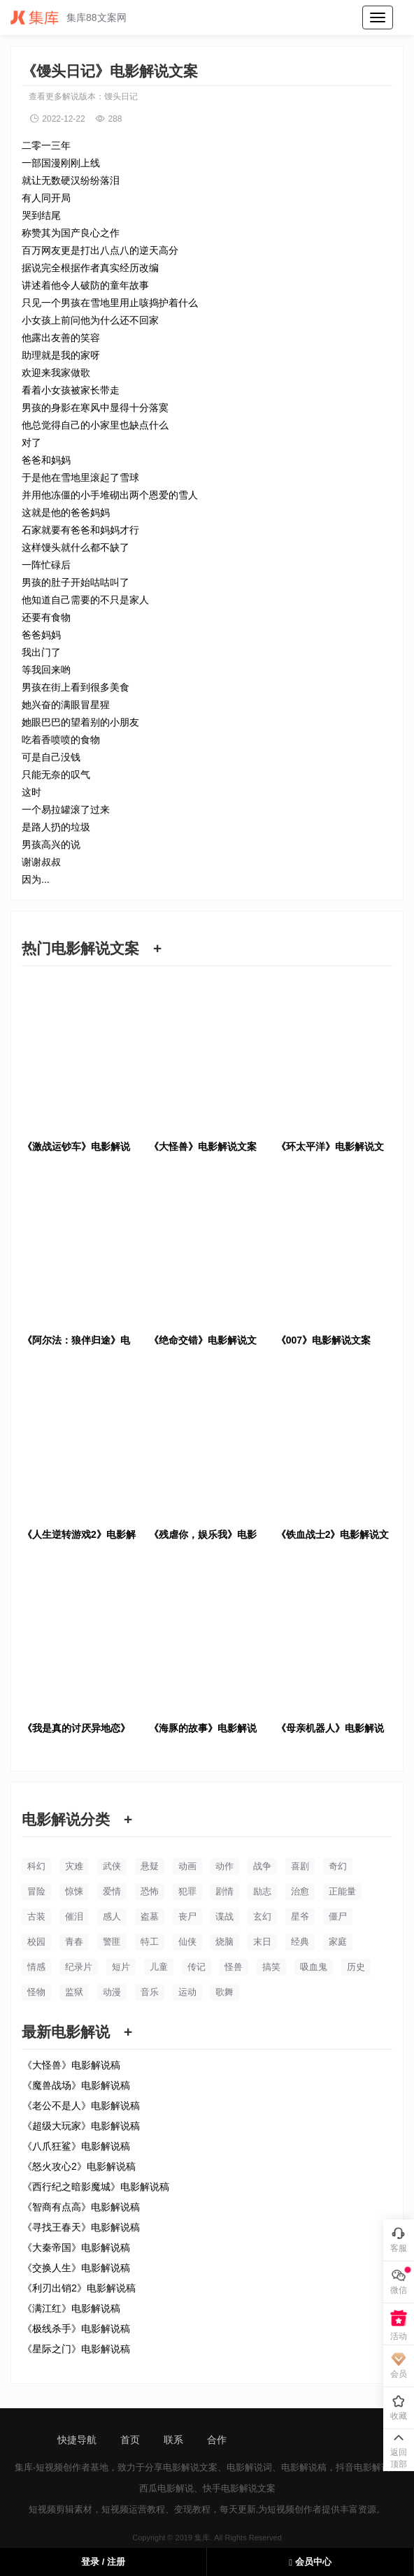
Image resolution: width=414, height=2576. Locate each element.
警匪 (112, 1941)
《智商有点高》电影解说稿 (81, 2207)
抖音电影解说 (363, 2467)
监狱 (74, 1992)
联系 (173, 2439)
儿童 (159, 1967)
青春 (74, 1941)
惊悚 (74, 1891)
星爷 (300, 1916)
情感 (36, 1967)
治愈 (300, 1891)
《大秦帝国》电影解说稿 (76, 2247)
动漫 (112, 1992)
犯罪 (187, 1891)
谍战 (224, 1916)
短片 (121, 1967)
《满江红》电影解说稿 (71, 2308)
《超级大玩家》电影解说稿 (81, 2126)
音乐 (150, 1992)
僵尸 (338, 1916)
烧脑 (224, 1941)
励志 (262, 1891)
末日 (262, 1941)
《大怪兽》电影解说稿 (71, 2065)
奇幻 (338, 1866)
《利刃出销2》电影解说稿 (79, 2288)
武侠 (112, 1866)
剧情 (224, 1891)
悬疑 (150, 1866)
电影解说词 (249, 2467)
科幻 (36, 1866)
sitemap (267, 2439)
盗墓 (150, 1916)
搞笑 (271, 1967)
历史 (356, 1967)
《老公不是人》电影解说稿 (81, 2105)
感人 (112, 1916)
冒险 (36, 1891)
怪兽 (233, 1967)
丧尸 (187, 1916)
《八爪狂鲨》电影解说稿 (76, 2146)
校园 (36, 1941)
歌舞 (224, 1992)
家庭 (338, 1941)
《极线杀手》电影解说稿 (76, 2328)
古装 (36, 1916)
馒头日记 (121, 96)
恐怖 (150, 1891)
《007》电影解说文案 (323, 1340)
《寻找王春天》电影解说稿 (81, 2227)
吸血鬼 (313, 1967)
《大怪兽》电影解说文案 (203, 1146)
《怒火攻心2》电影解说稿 (79, 2166)
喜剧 (300, 1866)
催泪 (74, 1916)
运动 (187, 1992)
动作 (224, 1866)
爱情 (112, 1891)
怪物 (36, 1992)
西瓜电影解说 (166, 2488)
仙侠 (187, 1941)
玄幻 (262, 1916)
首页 (130, 2439)
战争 (262, 1866)
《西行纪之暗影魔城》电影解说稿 (95, 2187)
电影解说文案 (190, 2467)
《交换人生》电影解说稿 (76, 2268)
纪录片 (78, 1967)
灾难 (74, 1866)
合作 (217, 2439)
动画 (187, 1866)
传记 (196, 1967)
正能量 (342, 1891)
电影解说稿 (304, 2467)
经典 (300, 1941)
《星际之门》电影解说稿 (76, 2349)
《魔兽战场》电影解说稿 (76, 2085)
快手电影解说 (230, 2488)
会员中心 (310, 2561)
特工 (150, 1941)
